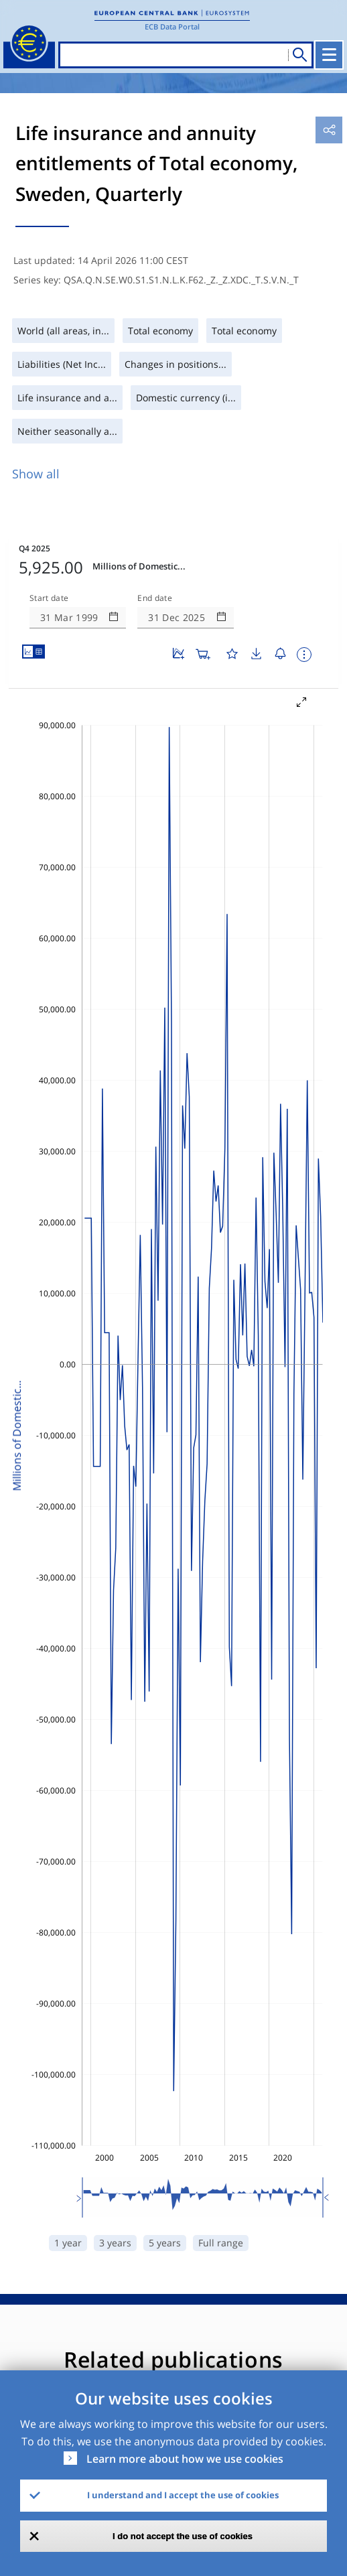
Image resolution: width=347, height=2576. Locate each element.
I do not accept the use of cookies (183, 2536)
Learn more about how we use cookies (184, 2458)
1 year (68, 2242)
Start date (48, 598)
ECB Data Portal (172, 26)
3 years (115, 2242)
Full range (220, 2242)
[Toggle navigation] (329, 55)
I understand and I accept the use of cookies (183, 2495)
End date (154, 598)
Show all (36, 474)
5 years (165, 2242)
